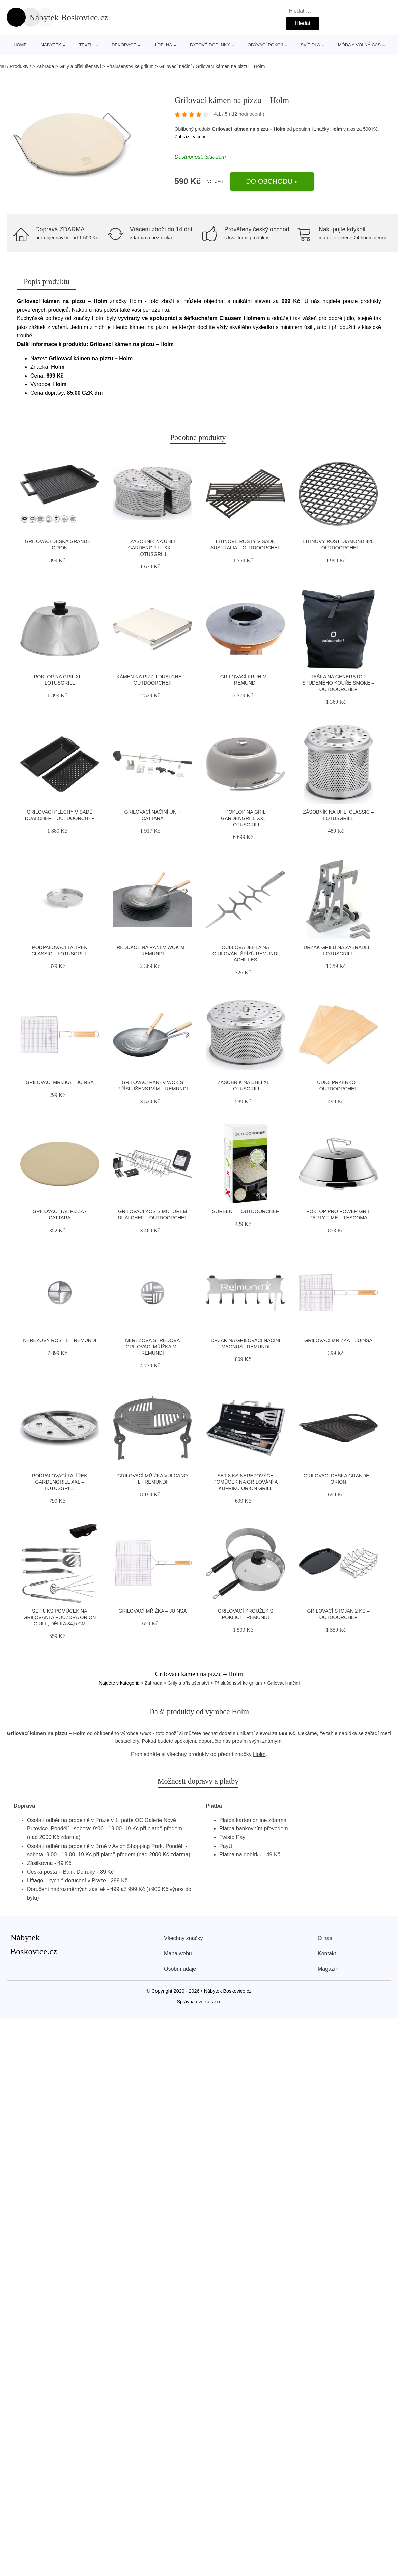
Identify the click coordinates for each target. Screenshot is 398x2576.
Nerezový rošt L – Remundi (59, 1340)
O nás (325, 1938)
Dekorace (124, 44)
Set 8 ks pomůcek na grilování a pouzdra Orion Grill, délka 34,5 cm (59, 1617)
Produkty (19, 66)
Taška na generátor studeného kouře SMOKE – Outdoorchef (338, 683)
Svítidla (310, 44)
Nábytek (51, 44)
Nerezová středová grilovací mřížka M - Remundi (152, 1347)
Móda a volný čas (359, 44)
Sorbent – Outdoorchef (245, 1211)
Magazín (328, 1969)
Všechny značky (183, 1938)
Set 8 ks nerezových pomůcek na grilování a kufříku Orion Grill (245, 1482)
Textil (86, 44)
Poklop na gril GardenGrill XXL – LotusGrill (245, 818)
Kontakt (327, 1953)
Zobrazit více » (190, 136)
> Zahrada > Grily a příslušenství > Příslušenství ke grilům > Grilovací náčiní (112, 66)
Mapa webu (178, 1953)
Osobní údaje (180, 1969)
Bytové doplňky (210, 44)
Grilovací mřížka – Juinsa (60, 1082)
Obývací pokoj (265, 44)
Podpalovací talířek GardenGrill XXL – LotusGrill (59, 1482)
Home (20, 44)
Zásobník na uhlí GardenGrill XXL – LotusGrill (152, 548)
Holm (336, 129)
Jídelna (163, 44)
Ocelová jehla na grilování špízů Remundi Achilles (245, 953)
